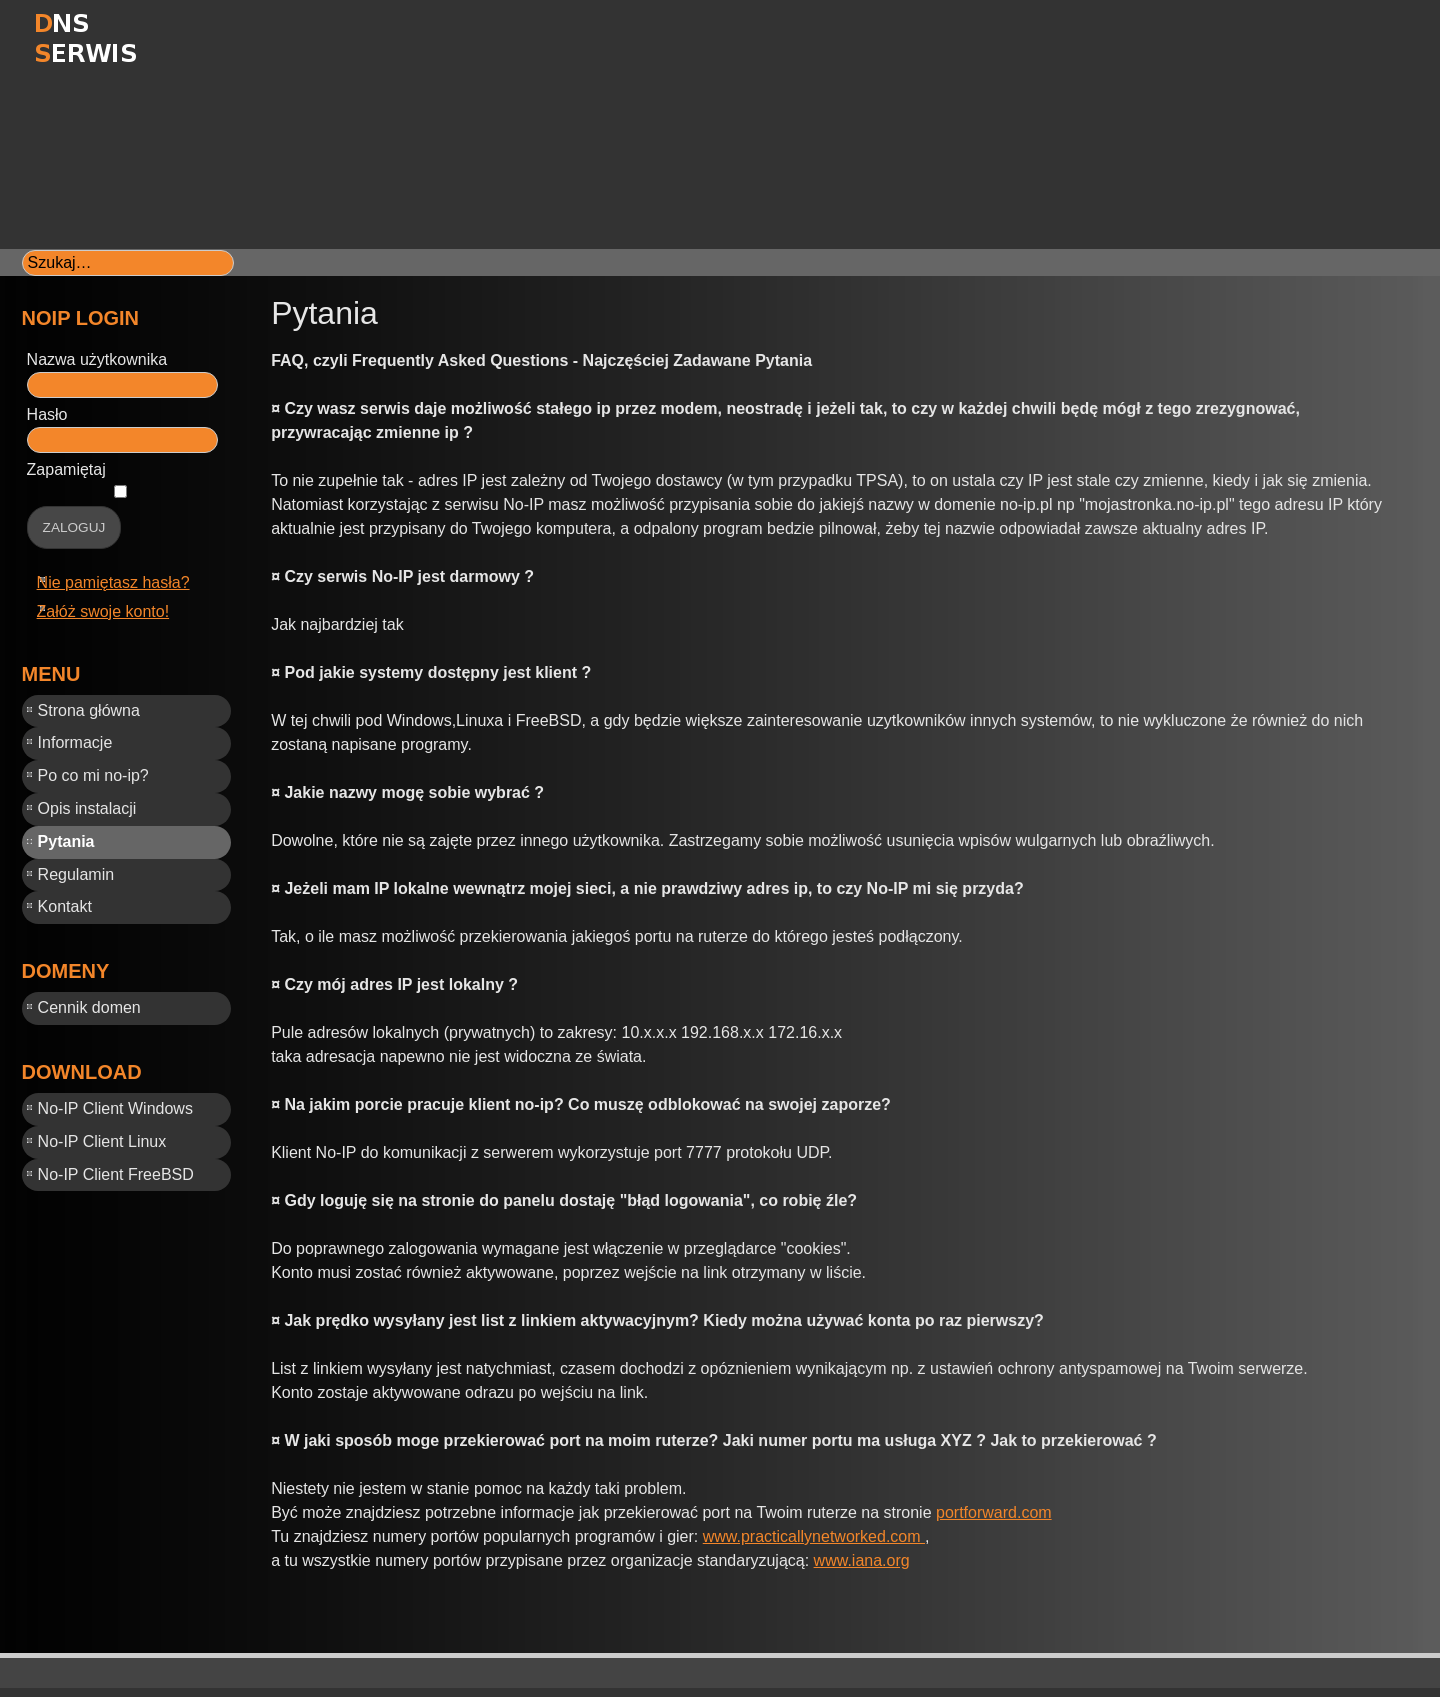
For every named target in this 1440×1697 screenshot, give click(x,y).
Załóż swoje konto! (103, 611)
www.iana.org (862, 1560)
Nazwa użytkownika (97, 359)
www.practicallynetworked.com (814, 1536)
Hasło (47, 414)
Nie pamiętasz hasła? (113, 582)
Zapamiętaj (66, 469)
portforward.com (994, 1512)
